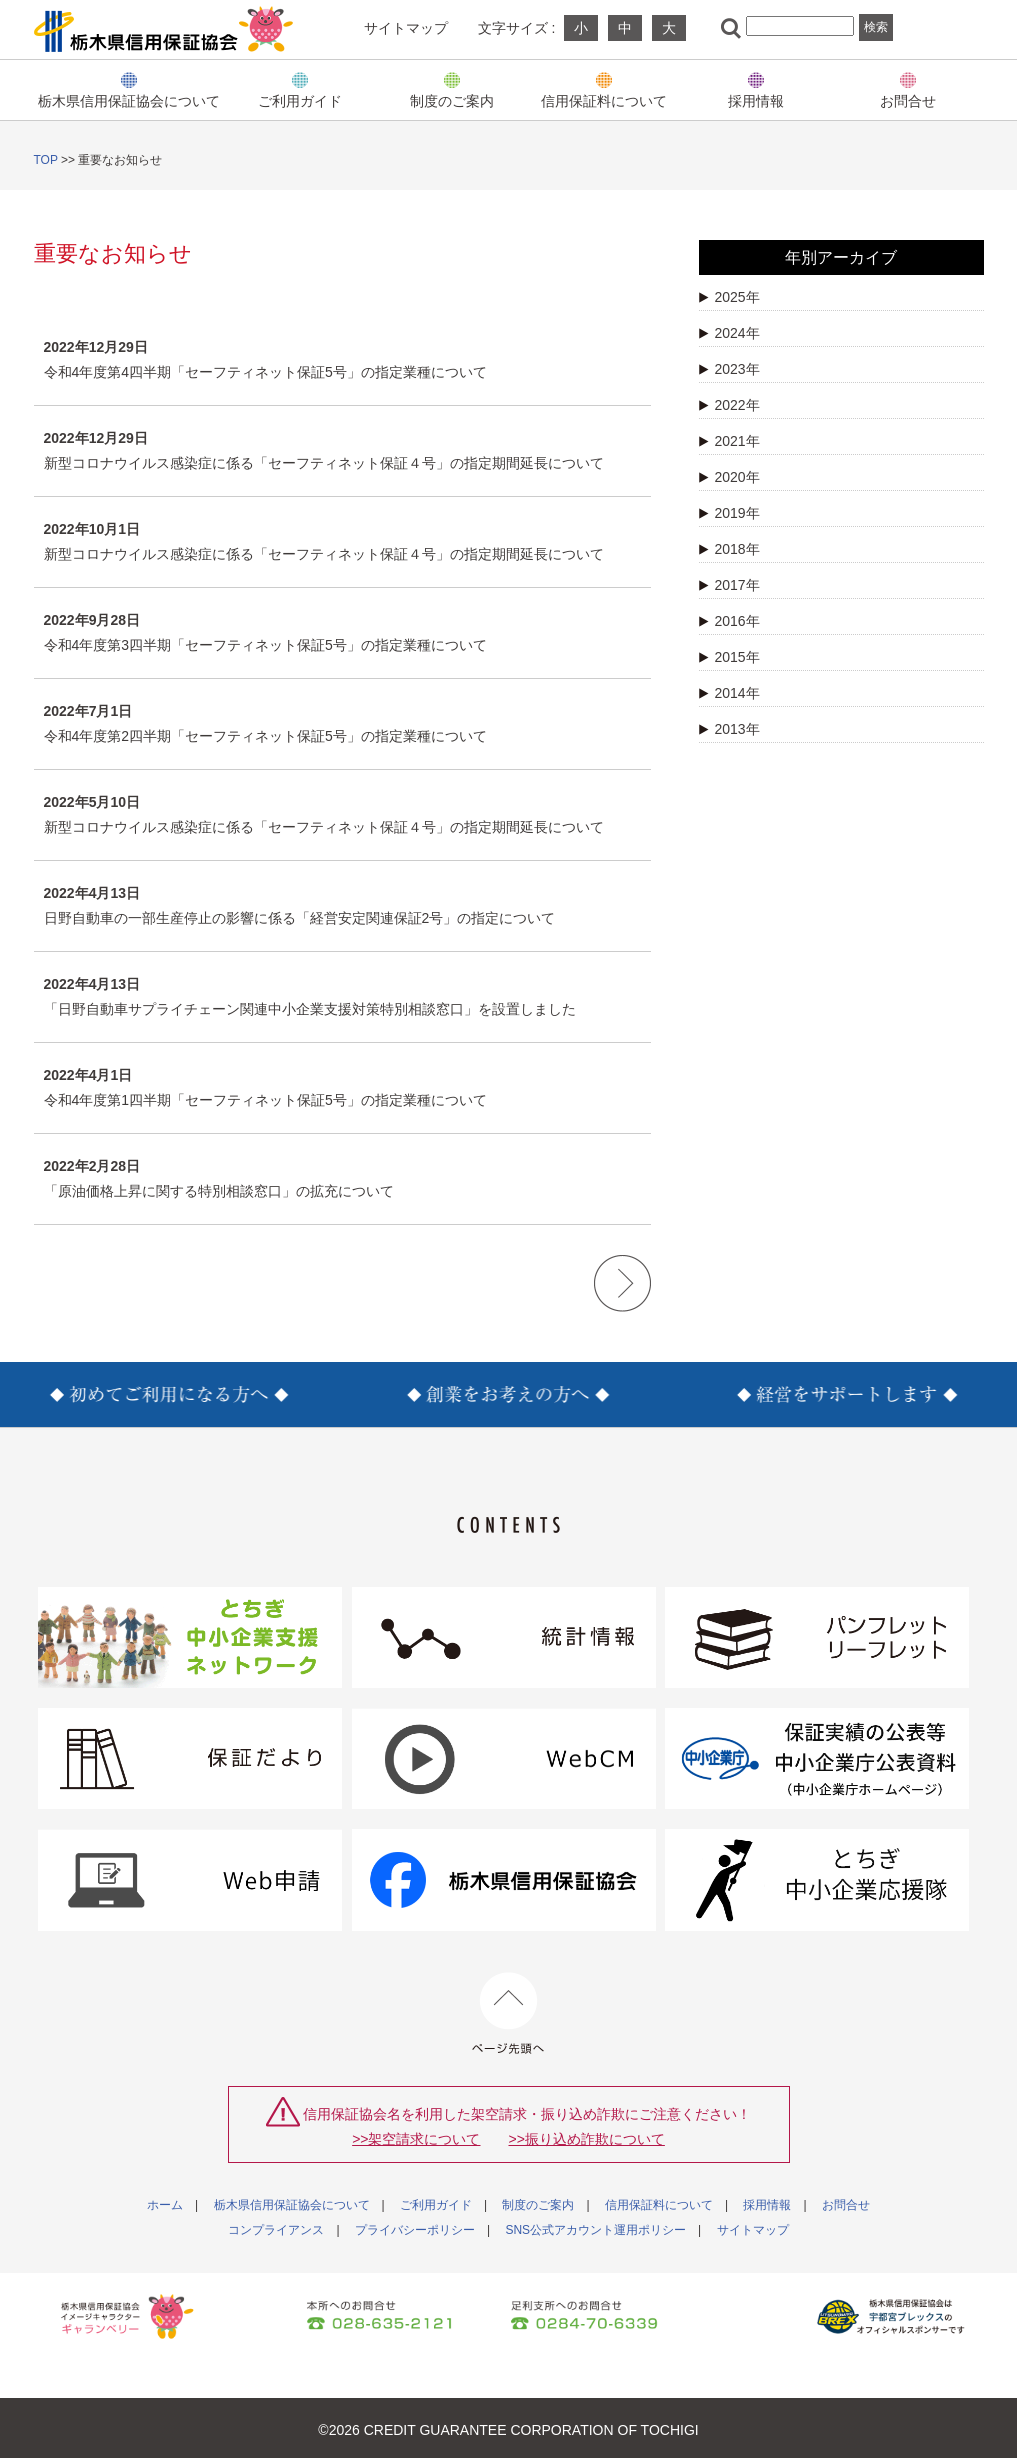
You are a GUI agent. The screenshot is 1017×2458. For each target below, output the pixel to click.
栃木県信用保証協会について (129, 100)
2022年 (729, 405)
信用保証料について (604, 100)
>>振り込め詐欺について (587, 2139)
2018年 (729, 549)
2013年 (729, 729)
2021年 (729, 441)
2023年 (729, 369)
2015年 (729, 657)
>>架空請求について (416, 2139)
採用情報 (756, 100)
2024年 (729, 333)
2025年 (729, 297)
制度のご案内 (452, 100)
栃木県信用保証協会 (164, 29)
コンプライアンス (276, 2230)
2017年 (729, 585)
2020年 (729, 477)
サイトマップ (406, 28)
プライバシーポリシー (415, 2230)
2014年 (729, 693)
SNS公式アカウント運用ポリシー (595, 2230)
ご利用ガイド (300, 100)
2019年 (729, 513)
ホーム (165, 2205)
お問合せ (908, 100)
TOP (46, 160)
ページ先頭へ (508, 2013)
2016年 (729, 621)
